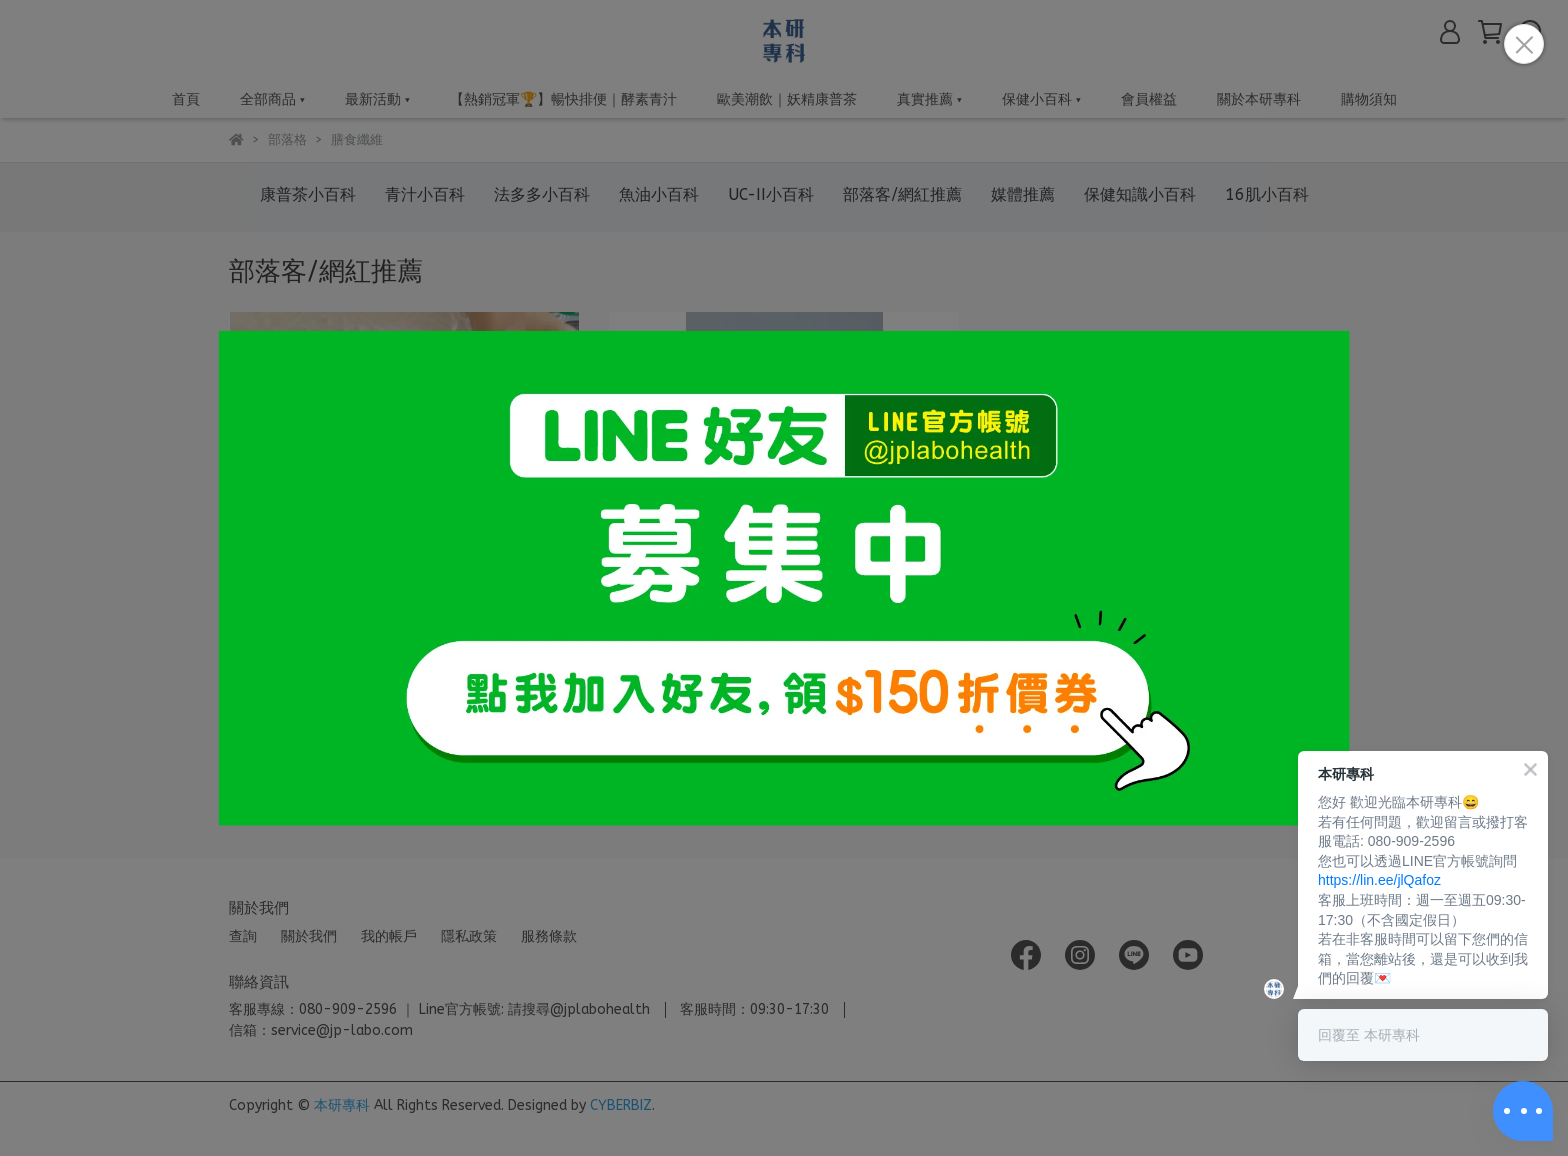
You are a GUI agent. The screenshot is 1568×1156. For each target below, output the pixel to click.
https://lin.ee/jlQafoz (1379, 880)
